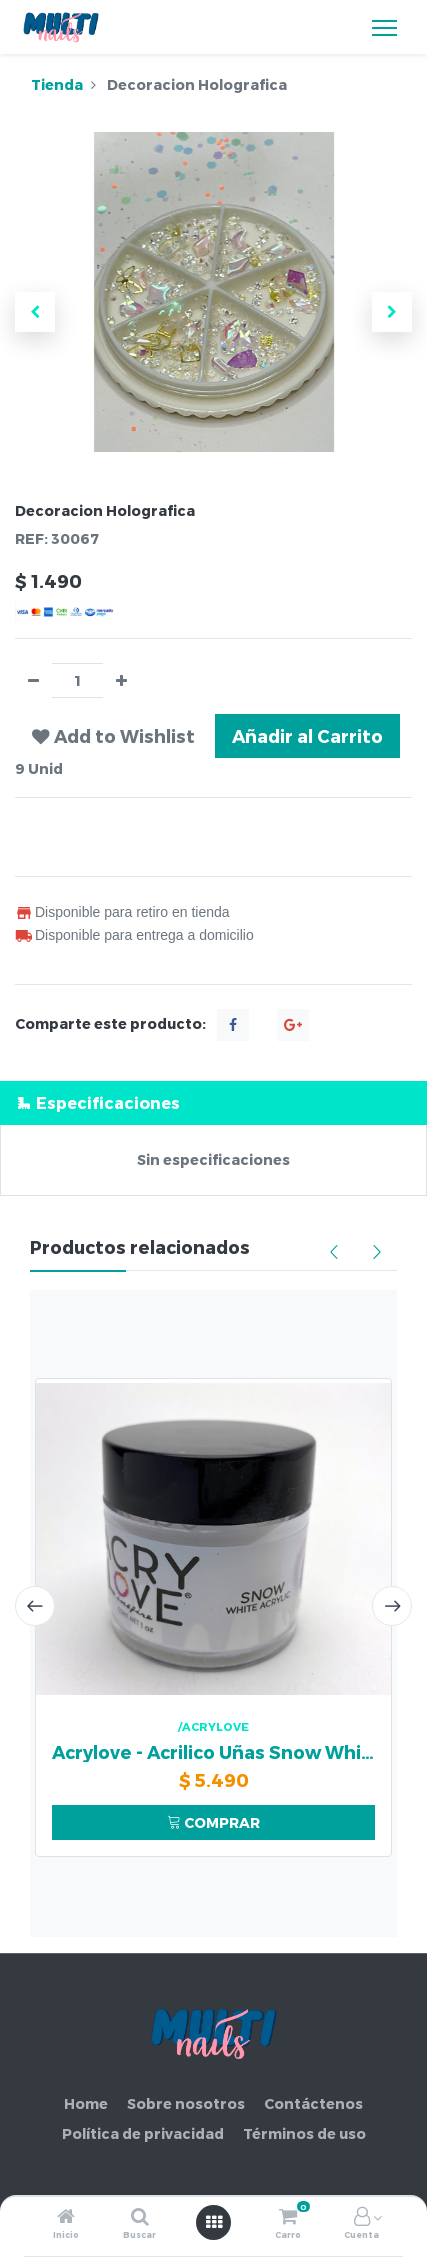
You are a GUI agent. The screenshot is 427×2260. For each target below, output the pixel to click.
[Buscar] (140, 2217)
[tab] (213, 1102)
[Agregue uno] (121, 680)
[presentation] (35, 1606)
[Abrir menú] (214, 2222)
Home (86, 2103)
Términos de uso (304, 2133)
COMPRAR (213, 1822)
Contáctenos (313, 2103)
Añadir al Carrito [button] (307, 735)
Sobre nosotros (186, 2103)
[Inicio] (66, 2217)
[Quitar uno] (33, 680)
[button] (35, 312)
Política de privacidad (143, 2133)
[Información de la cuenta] (362, 2217)
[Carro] (288, 2217)
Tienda (57, 84)
